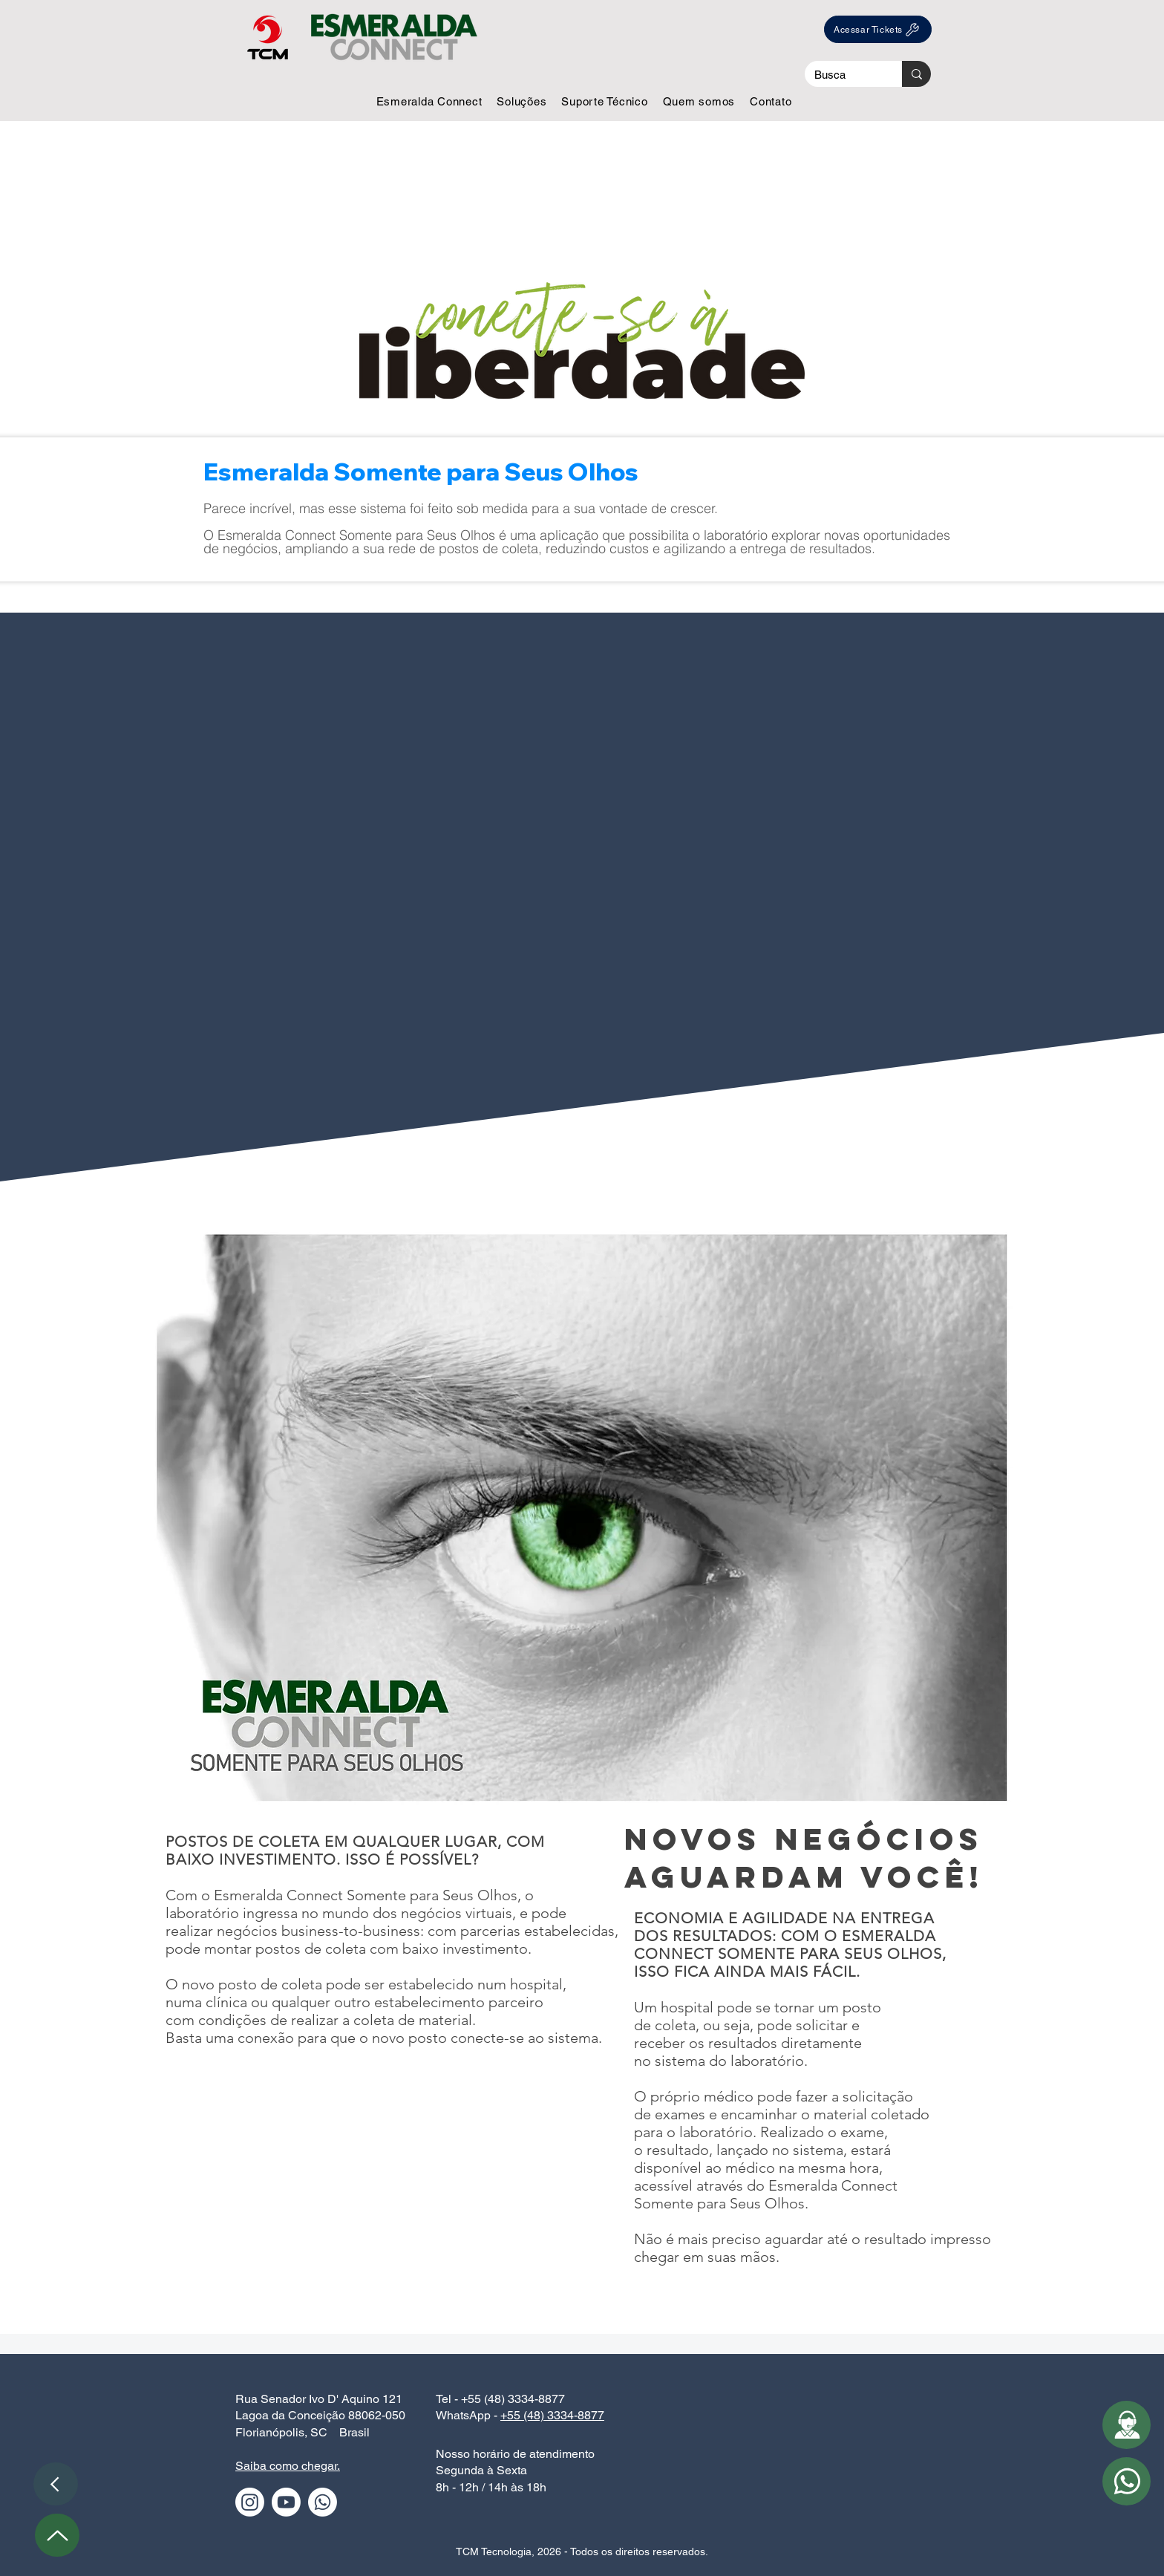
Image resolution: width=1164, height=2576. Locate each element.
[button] (429, 101)
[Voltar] (55, 2483)
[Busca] (842, 74)
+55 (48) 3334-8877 (552, 2415)
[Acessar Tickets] (878, 29)
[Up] (57, 2535)
